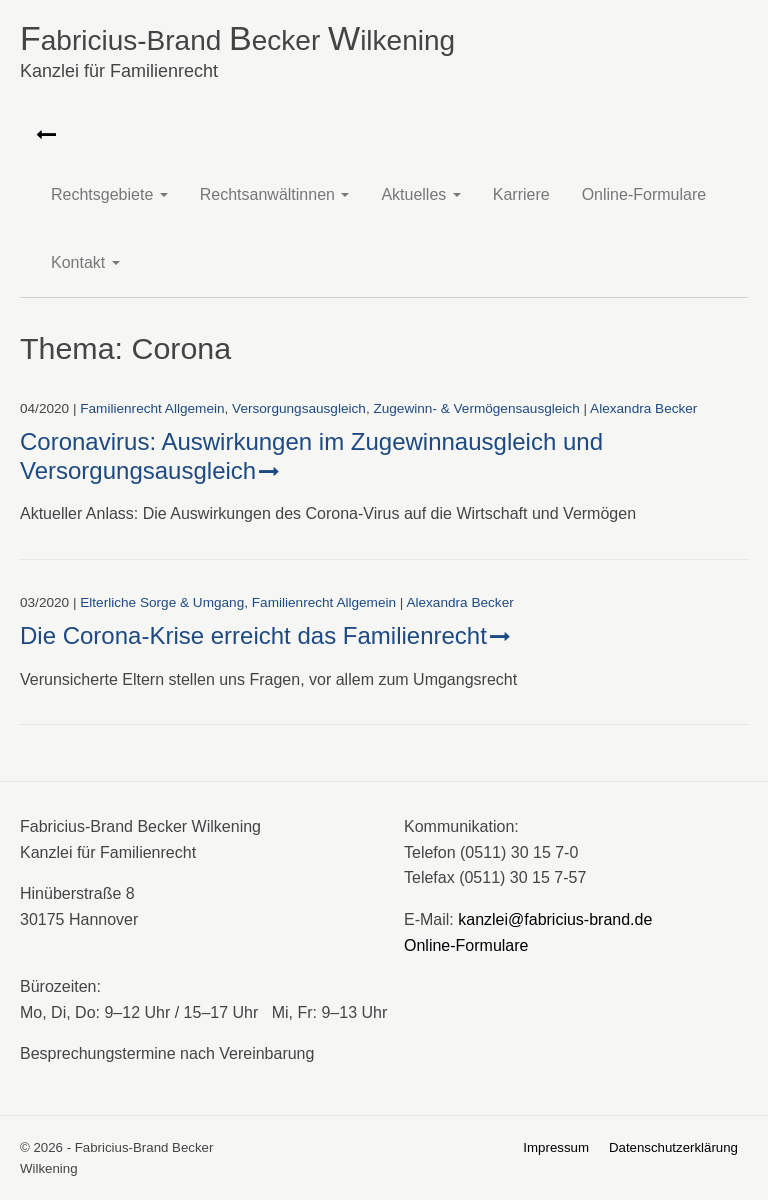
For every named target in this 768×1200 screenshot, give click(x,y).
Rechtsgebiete (109, 194)
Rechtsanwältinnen (275, 194)
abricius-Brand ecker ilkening (384, 54)
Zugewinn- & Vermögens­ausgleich (476, 408)
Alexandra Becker (643, 408)
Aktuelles (420, 194)
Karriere (521, 194)
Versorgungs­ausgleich (299, 408)
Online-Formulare (644, 194)
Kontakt (85, 262)
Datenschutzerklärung (673, 1147)
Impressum (556, 1147)
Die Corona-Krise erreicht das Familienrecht (253, 635)
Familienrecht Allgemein (152, 408)
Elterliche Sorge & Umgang (162, 602)
